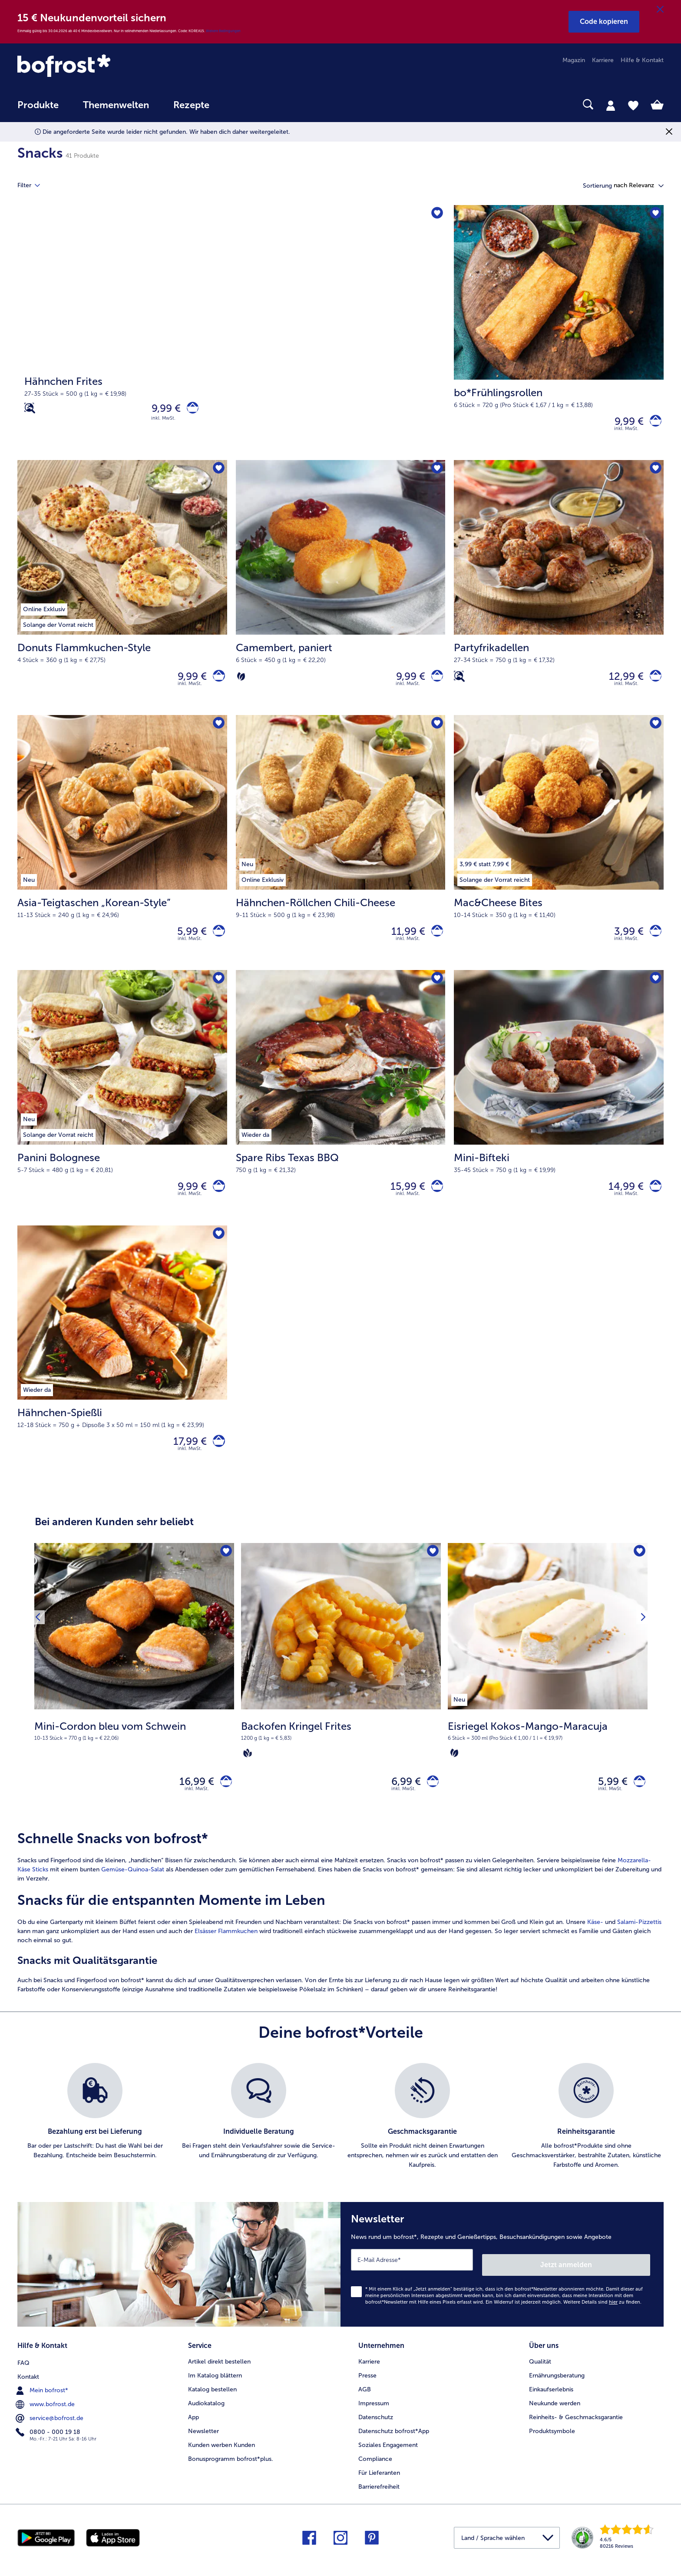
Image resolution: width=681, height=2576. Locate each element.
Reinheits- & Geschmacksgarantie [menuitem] (576, 2433)
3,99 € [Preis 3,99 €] (623, 940)
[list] (340, 2139)
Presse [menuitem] (367, 2391)
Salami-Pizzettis (639, 1945)
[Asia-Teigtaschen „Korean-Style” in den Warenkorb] (216, 941)
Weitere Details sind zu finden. (602, 2320)
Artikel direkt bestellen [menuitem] (219, 2377)
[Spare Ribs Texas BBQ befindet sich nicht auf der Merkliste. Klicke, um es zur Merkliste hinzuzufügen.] (435, 991)
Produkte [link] (38, 105)
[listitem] (459, 1717)
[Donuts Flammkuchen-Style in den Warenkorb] (216, 682)
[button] (604, 22)
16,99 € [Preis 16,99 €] (191, 1802)
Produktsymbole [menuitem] (552, 2446)
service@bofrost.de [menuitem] (50, 2432)
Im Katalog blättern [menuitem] (215, 2391)
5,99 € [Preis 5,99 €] (187, 940)
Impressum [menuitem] (373, 2419)
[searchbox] (239, 104)
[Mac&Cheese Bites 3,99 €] (559, 852)
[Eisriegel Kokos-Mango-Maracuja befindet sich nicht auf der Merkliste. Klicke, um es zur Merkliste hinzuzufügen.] (638, 1571)
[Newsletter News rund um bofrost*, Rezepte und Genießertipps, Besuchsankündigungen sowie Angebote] (502, 2285)
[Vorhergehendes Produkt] (40, 1636)
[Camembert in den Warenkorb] (434, 682)
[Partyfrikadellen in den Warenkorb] (653, 682)
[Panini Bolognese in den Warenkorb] (216, 1200)
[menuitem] (38, 109)
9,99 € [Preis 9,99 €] (160, 410)
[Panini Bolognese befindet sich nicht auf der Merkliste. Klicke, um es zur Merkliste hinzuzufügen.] (217, 991)
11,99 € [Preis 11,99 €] (403, 940)
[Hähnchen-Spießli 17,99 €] (122, 1370)
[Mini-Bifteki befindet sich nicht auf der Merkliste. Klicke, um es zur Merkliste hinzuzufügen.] (654, 991)
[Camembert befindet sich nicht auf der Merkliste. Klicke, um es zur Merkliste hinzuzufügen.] (435, 473)
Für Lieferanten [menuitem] (379, 2488)
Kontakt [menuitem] (28, 2391)
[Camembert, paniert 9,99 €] (341, 593)
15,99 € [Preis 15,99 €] (402, 1200)
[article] (340, 1935)
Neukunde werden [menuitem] (554, 2419)
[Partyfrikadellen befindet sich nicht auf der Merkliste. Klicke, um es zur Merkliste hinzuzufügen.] (654, 473)
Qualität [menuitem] (540, 2377)
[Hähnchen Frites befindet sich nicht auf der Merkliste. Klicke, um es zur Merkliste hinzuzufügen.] (435, 214)
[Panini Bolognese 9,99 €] (122, 1111)
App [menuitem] (193, 2433)
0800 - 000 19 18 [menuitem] (48, 2446)
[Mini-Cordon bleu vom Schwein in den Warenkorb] (223, 1803)
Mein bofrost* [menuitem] (42, 2405)
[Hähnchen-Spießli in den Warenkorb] (216, 1458)
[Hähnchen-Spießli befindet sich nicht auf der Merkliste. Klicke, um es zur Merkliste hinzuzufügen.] (217, 1250)
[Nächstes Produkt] (641, 1636)
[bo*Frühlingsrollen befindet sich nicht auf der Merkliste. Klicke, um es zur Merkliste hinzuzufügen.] (654, 214)
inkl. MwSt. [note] (197, 1812)
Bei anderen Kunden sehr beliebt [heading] (114, 1541)
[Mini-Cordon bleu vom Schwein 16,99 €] (134, 1703)
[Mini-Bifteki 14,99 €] (559, 1111)
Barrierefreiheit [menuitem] (379, 2502)
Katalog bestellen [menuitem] (212, 2405)
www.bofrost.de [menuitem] (46, 2418)
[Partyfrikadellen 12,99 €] (559, 593)
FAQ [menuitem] (23, 2377)
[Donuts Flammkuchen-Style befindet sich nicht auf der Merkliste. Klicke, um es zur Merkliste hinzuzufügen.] (217, 473)
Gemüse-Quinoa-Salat (132, 1893)
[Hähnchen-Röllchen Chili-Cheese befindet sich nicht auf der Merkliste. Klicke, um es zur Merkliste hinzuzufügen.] (435, 732)
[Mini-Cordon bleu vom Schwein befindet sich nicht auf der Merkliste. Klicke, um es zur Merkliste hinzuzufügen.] (224, 1571)
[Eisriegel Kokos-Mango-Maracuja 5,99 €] (548, 1703)
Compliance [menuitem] (375, 2474)
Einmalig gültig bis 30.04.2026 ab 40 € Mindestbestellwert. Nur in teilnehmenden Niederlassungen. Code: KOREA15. (111, 31)
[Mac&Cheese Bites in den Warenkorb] (653, 941)
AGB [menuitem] (364, 2405)
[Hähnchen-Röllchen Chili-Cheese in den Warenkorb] (434, 941)
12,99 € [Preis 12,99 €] (621, 681)
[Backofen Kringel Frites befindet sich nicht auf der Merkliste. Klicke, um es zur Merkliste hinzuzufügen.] (431, 1571)
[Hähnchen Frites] (231, 334)
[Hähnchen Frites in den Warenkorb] (190, 410)
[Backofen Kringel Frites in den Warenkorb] (430, 1803)
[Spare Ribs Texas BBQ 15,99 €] (341, 1111)
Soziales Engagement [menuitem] (388, 2460)
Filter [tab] (33, 185)
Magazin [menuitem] (573, 60)
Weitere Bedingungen (223, 31)
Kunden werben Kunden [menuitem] (221, 2460)
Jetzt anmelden (613, 2283)
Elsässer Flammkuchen (226, 1954)
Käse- (595, 1945)
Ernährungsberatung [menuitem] (557, 2391)
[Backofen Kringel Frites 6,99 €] (341, 1703)
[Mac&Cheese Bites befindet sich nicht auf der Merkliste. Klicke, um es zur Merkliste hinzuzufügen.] (654, 732)
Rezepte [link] (191, 105)
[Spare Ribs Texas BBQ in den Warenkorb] (434, 1200)
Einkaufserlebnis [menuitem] (551, 2405)
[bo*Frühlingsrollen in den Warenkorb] (653, 423)
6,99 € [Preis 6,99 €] (401, 1802)
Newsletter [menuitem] (203, 2446)
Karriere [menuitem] (603, 60)
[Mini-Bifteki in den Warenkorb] (653, 1200)
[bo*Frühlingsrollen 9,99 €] (559, 334)
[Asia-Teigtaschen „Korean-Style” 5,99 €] (122, 852)
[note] (134, 1749)
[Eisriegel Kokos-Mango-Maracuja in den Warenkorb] (636, 1803)
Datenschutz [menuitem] (375, 2433)
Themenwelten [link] (116, 105)
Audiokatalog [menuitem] (206, 2419)
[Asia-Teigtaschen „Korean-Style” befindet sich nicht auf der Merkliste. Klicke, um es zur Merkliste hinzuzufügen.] (217, 732)
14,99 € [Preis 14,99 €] (620, 1200)
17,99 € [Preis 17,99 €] (185, 1459)
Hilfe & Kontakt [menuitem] (642, 60)
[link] (114, 66)
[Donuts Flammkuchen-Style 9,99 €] (122, 593)
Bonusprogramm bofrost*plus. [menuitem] (230, 2474)
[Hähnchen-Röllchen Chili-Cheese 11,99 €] (341, 852)
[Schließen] (660, 9)
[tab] (610, 105)
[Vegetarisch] (241, 682)
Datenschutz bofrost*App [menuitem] (393, 2446)
